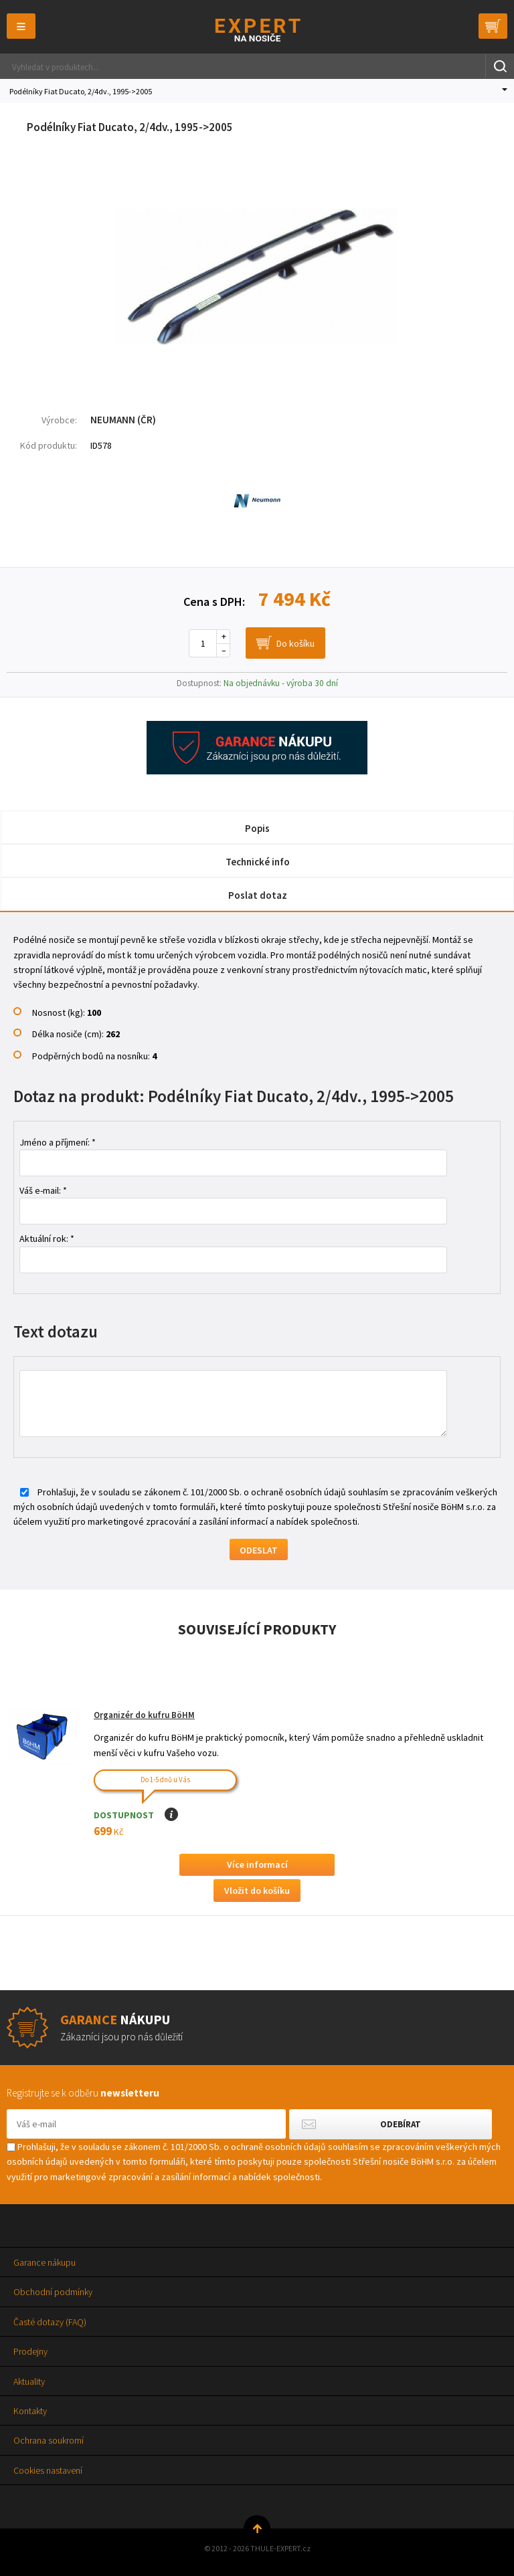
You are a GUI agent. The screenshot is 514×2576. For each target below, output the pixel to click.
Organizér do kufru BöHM (144, 1715)
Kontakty (30, 2411)
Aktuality (29, 2381)
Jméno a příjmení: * (57, 1142)
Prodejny (30, 2351)
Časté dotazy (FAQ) (49, 2322)
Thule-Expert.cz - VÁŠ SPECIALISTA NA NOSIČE (257, 30)
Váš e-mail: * (43, 1190)
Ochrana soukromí (48, 2440)
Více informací (257, 1864)
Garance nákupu (44, 2262)
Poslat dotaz (257, 895)
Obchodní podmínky (52, 2292)
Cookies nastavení (47, 2470)
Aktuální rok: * (46, 1238)
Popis (257, 828)
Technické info (258, 861)
